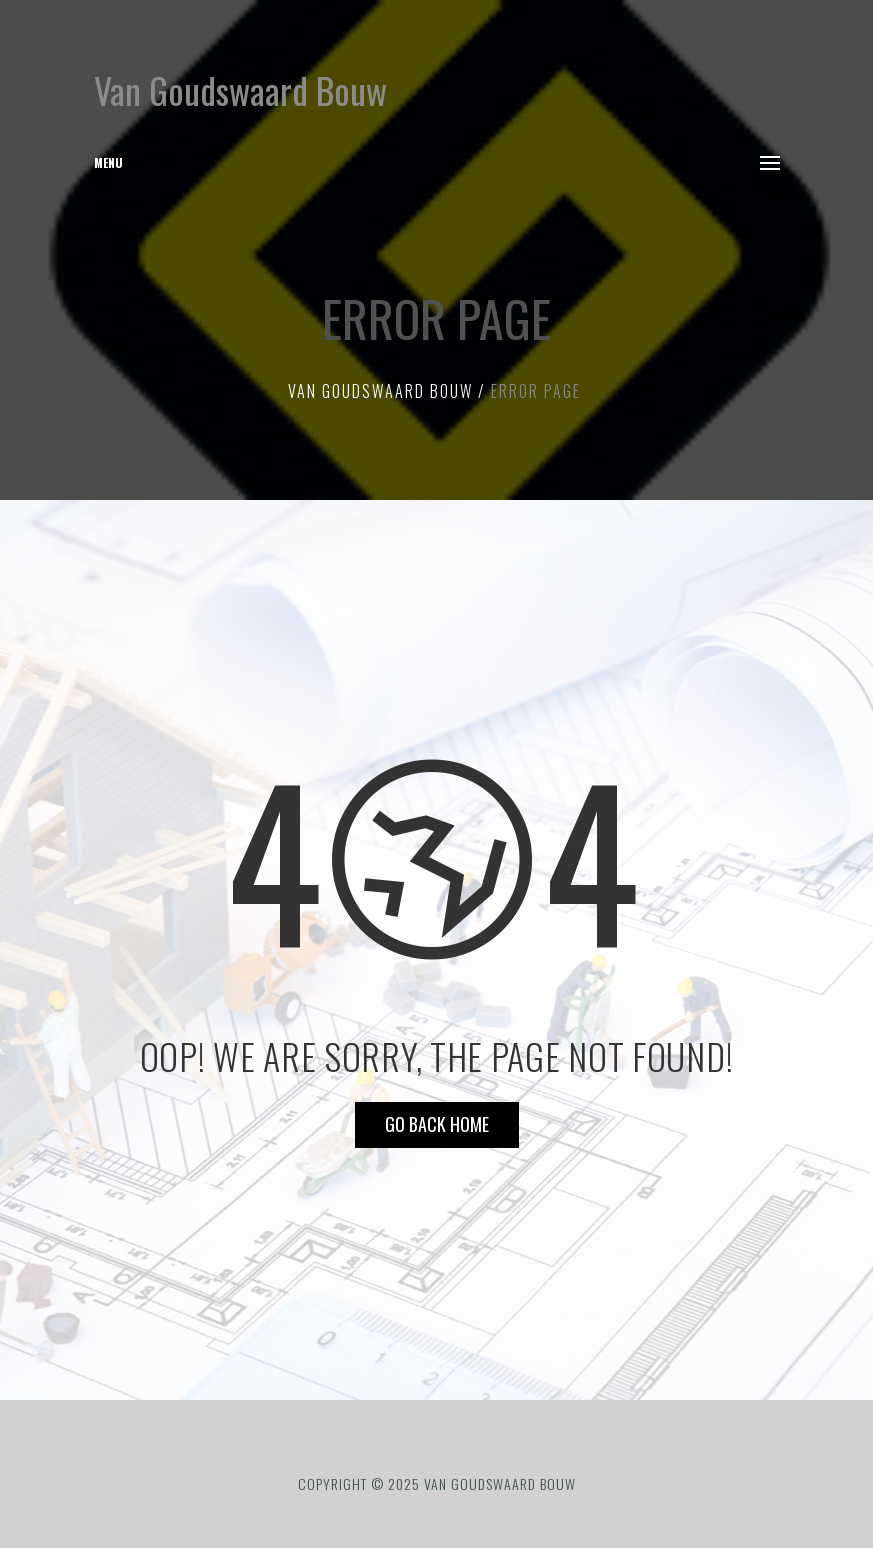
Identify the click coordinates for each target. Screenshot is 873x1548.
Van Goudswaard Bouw (240, 89)
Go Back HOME (437, 1124)
